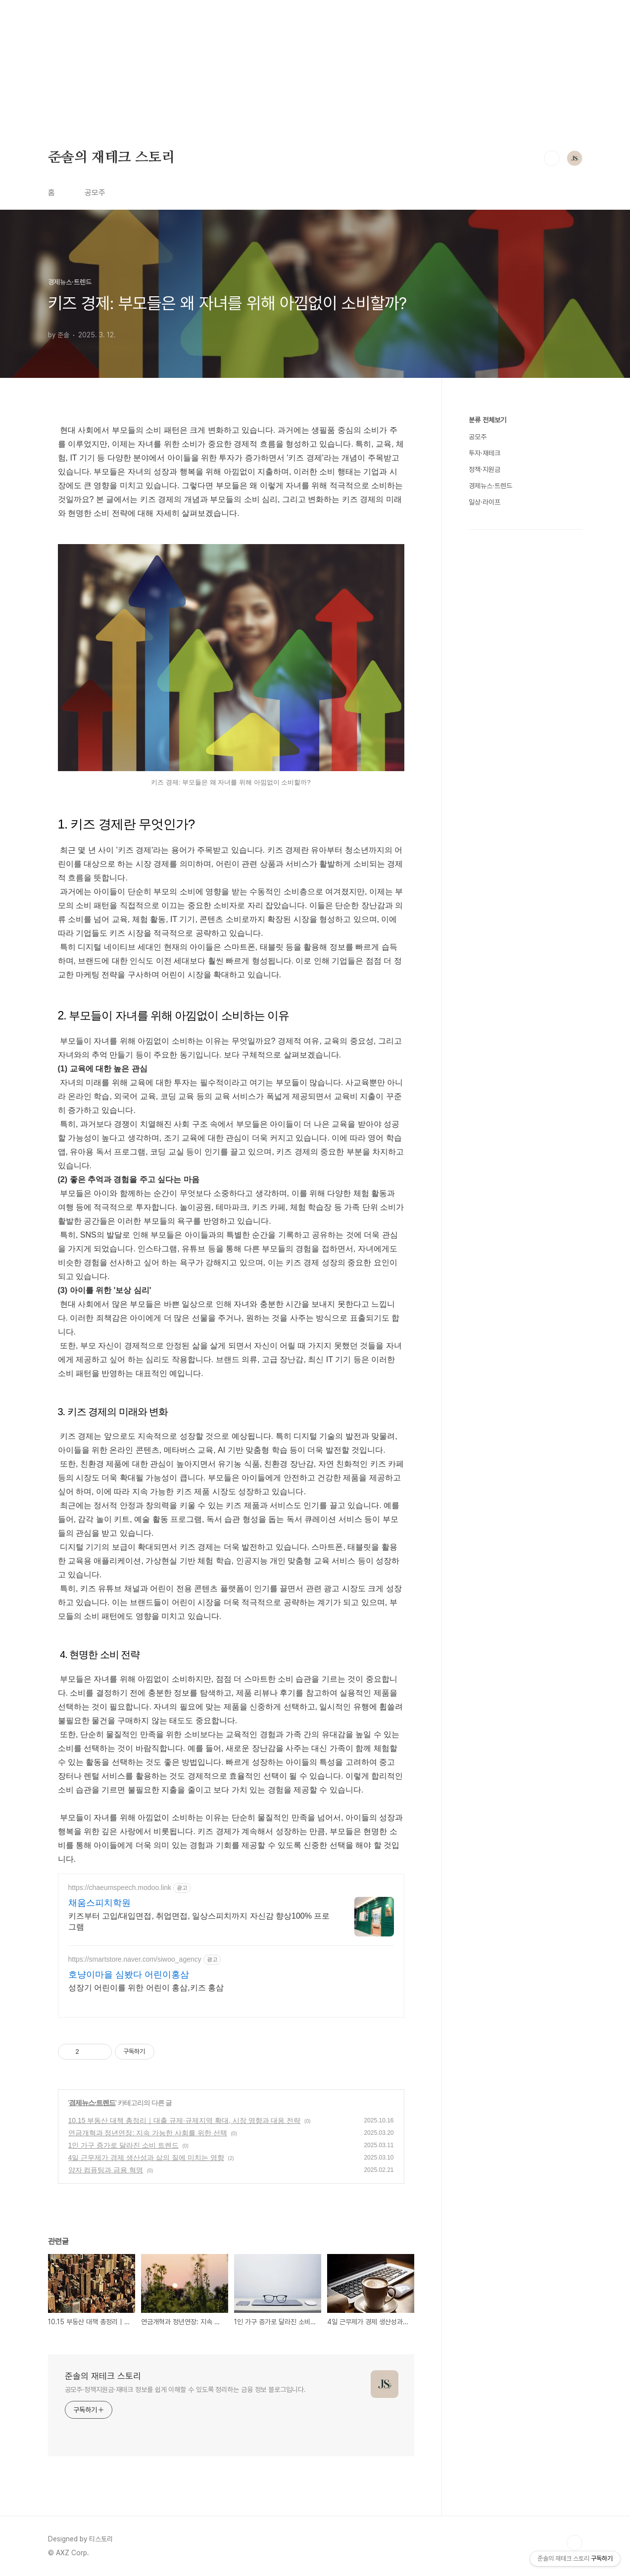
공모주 (95, 192)
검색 (551, 158)
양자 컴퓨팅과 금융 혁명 (106, 2170)
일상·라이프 (484, 502)
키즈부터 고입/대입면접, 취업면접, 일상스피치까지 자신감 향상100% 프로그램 (199, 1921)
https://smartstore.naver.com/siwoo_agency (134, 1959)
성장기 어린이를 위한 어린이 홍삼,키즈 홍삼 (146, 1987)
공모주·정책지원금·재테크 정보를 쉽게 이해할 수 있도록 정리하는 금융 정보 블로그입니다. (185, 2389)
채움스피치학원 (99, 1903)
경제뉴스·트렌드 (92, 2103)
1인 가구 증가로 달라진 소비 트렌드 (123, 2145)
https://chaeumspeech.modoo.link (120, 1887)
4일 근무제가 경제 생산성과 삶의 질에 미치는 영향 (146, 2158)
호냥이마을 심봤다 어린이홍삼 (128, 1974)
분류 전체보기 (487, 420)
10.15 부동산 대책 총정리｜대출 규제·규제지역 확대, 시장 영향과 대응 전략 (184, 2120)
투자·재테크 (484, 453)
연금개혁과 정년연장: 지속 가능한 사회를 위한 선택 (147, 2133)
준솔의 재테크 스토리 (111, 158)
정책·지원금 (484, 469)
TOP (574, 2543)
